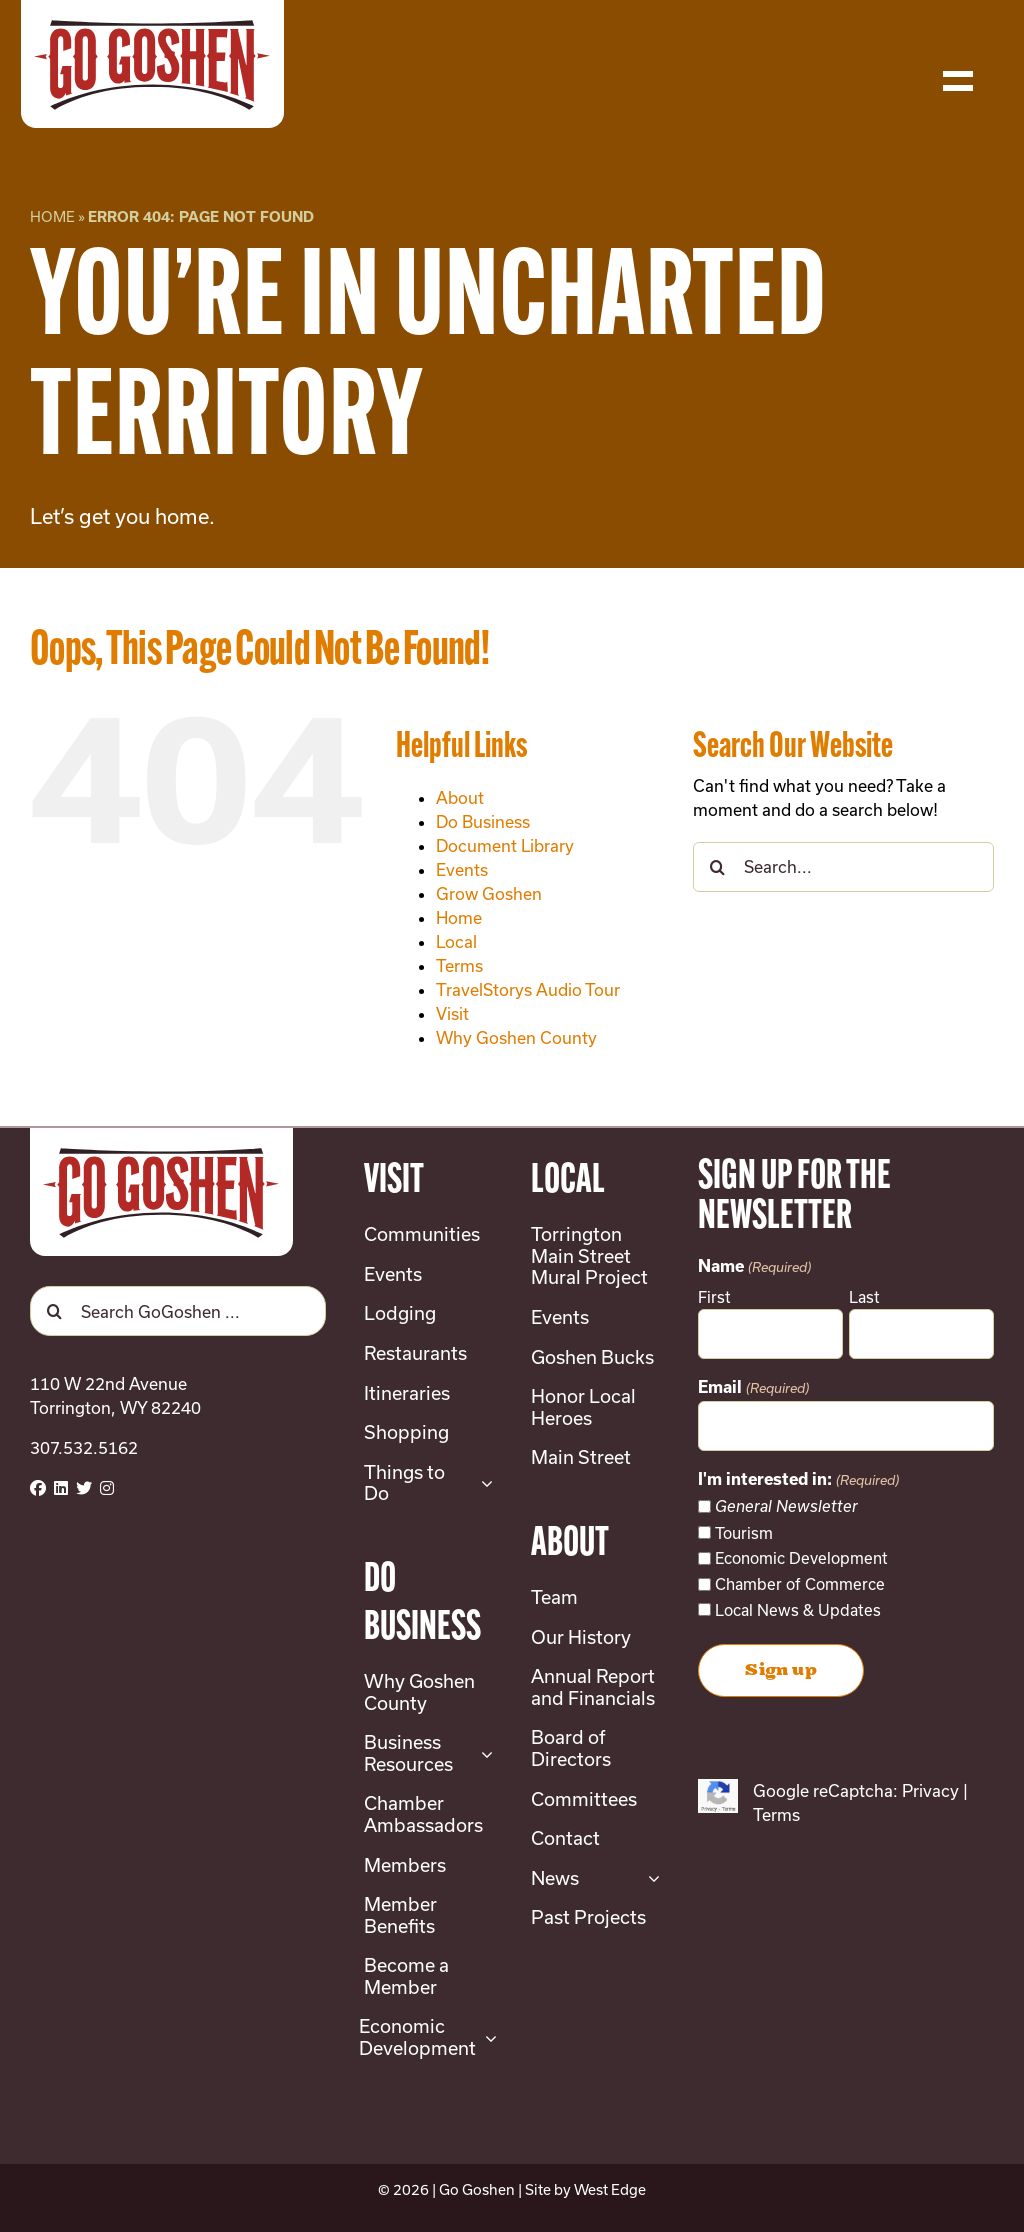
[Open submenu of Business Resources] (482, 1753)
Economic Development (801, 1558)
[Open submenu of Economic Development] (486, 2037)
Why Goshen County (516, 1037)
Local (456, 941)
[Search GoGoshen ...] (178, 1311)
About (460, 797)
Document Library (505, 845)
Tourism (744, 1533)
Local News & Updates (798, 1610)
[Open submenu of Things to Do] (482, 1483)
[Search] (718, 867)
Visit (452, 1013)
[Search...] (843, 867)
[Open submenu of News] (649, 1879)
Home (52, 216)
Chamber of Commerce (800, 1584)
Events (462, 869)
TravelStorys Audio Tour (528, 989)
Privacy (930, 1790)
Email (753, 1388)
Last (864, 1297)
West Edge (610, 2189)
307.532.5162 (84, 1447)
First (714, 1297)
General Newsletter (786, 1506)
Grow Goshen (489, 893)
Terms (459, 965)
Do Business (483, 821)
